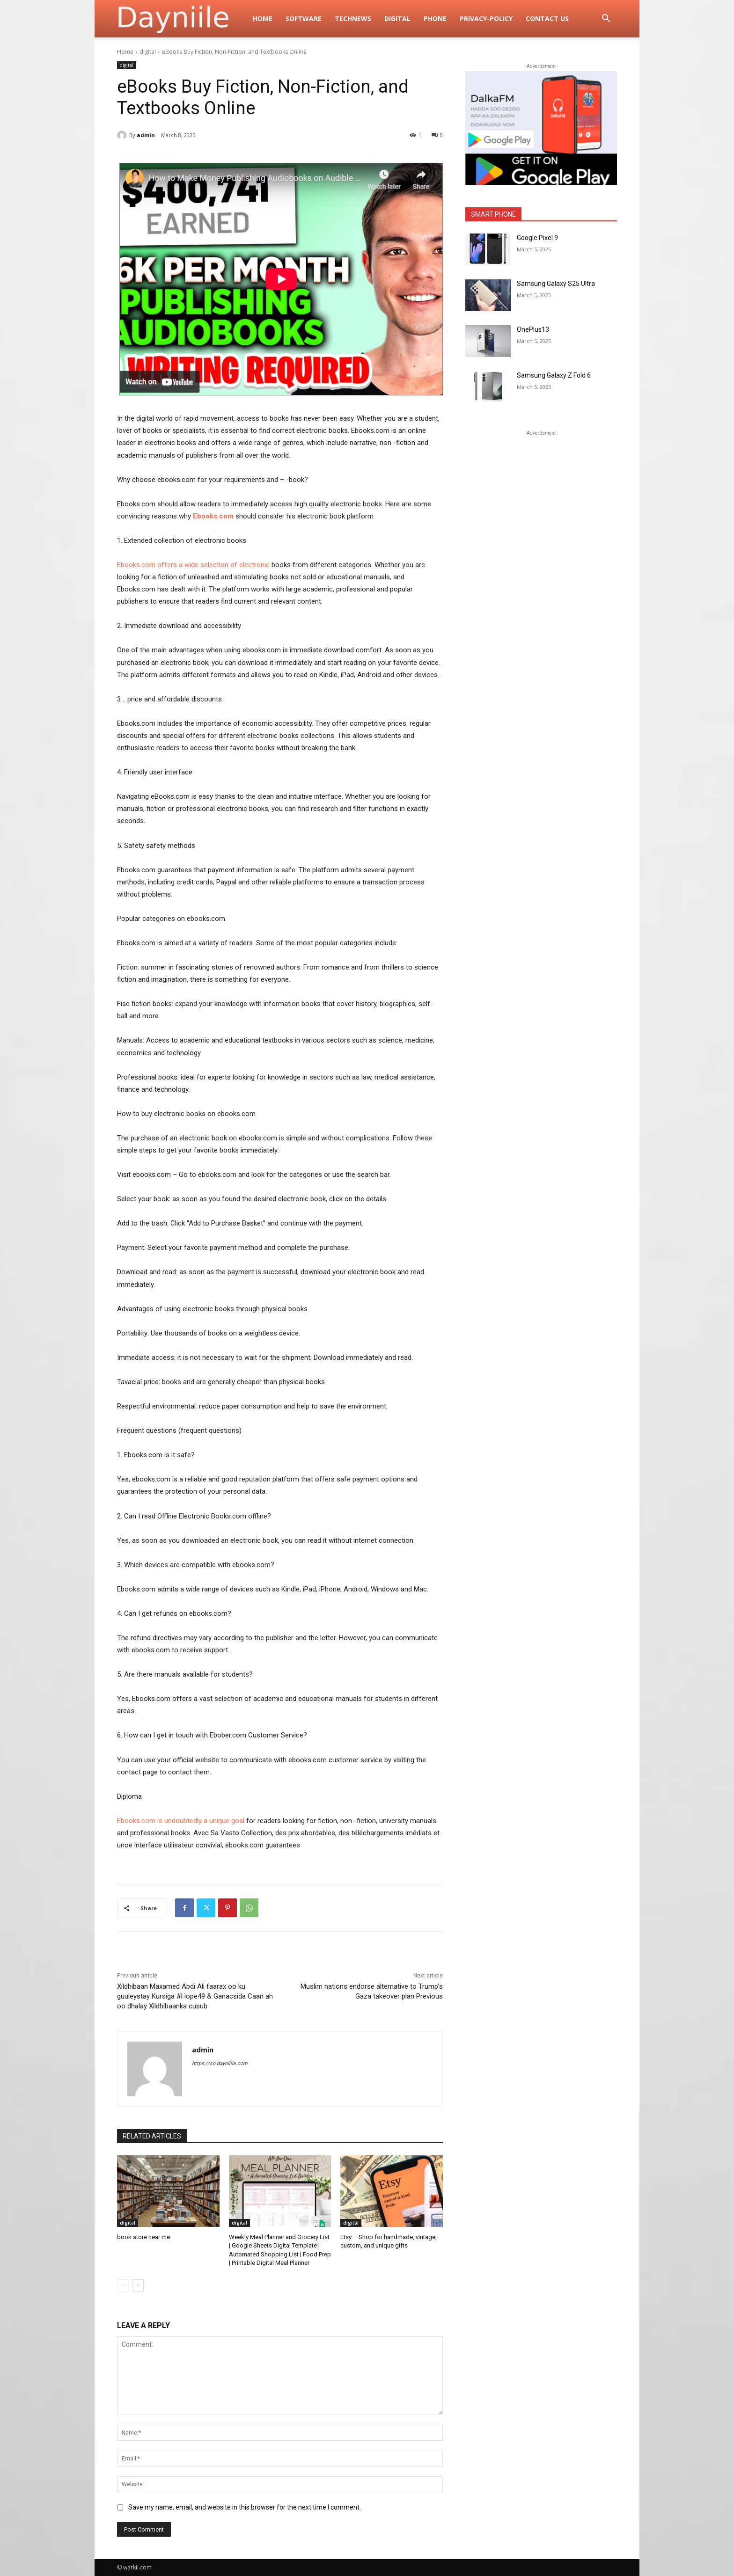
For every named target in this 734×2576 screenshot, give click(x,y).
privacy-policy (486, 18)
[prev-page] (123, 2285)
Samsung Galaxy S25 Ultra (556, 283)
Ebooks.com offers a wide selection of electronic (193, 565)
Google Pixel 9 (537, 237)
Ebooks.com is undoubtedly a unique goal (180, 1821)
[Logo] (181, 18)
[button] (606, 19)
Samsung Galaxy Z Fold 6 (554, 375)
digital (397, 18)
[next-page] (138, 2285)
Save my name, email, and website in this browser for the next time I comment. (244, 2507)
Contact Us (547, 18)
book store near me (143, 2236)
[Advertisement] (541, 496)
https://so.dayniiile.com (220, 2063)
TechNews (353, 18)
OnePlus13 (533, 329)
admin (146, 135)
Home (262, 18)
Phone (435, 18)
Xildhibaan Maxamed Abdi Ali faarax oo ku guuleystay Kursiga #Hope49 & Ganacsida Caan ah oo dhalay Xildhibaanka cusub (195, 1996)
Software (304, 18)
